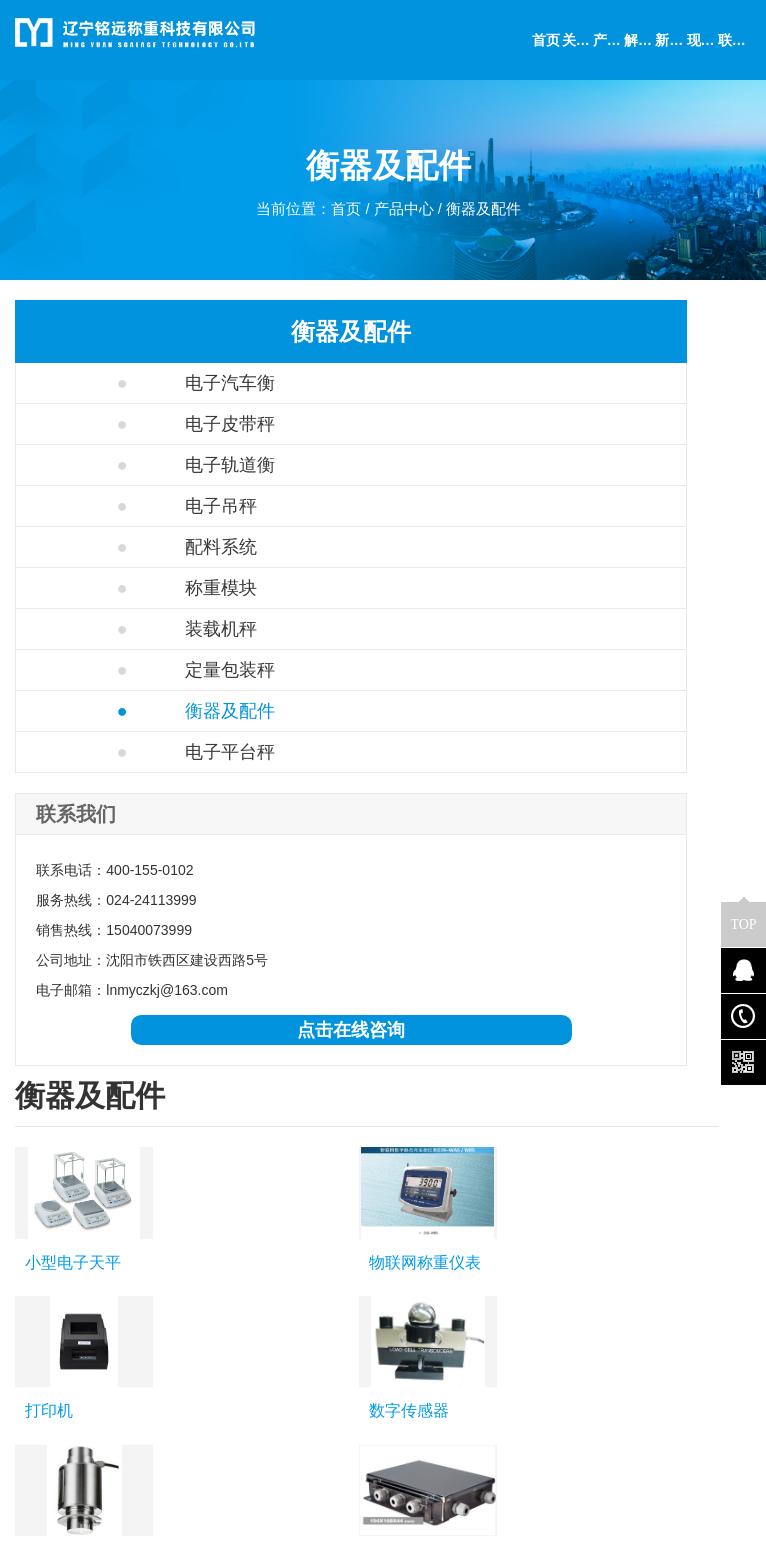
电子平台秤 (111, 752)
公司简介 (43, 1247)
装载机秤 (102, 629)
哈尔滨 (318, 1147)
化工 (301, 1247)
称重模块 (102, 588)
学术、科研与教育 (336, 1345)
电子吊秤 (102, 506)
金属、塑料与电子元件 (336, 1457)
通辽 (436, 1147)
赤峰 (492, 1147)
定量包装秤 (111, 670)
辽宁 (145, 1147)
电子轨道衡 (111, 465)
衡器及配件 (490, 215)
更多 (631, 1147)
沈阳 (200, 1147)
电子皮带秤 (111, 424)
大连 (256, 1147)
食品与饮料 (322, 1303)
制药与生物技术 (336, 1275)
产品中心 (405, 215)
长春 (381, 1147)
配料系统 (102, 547)
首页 (343, 215)
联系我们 (43, 1275)
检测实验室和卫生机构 (336, 1401)
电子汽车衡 (111, 383)
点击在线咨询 (133, 1060)
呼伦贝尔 (561, 1147)
